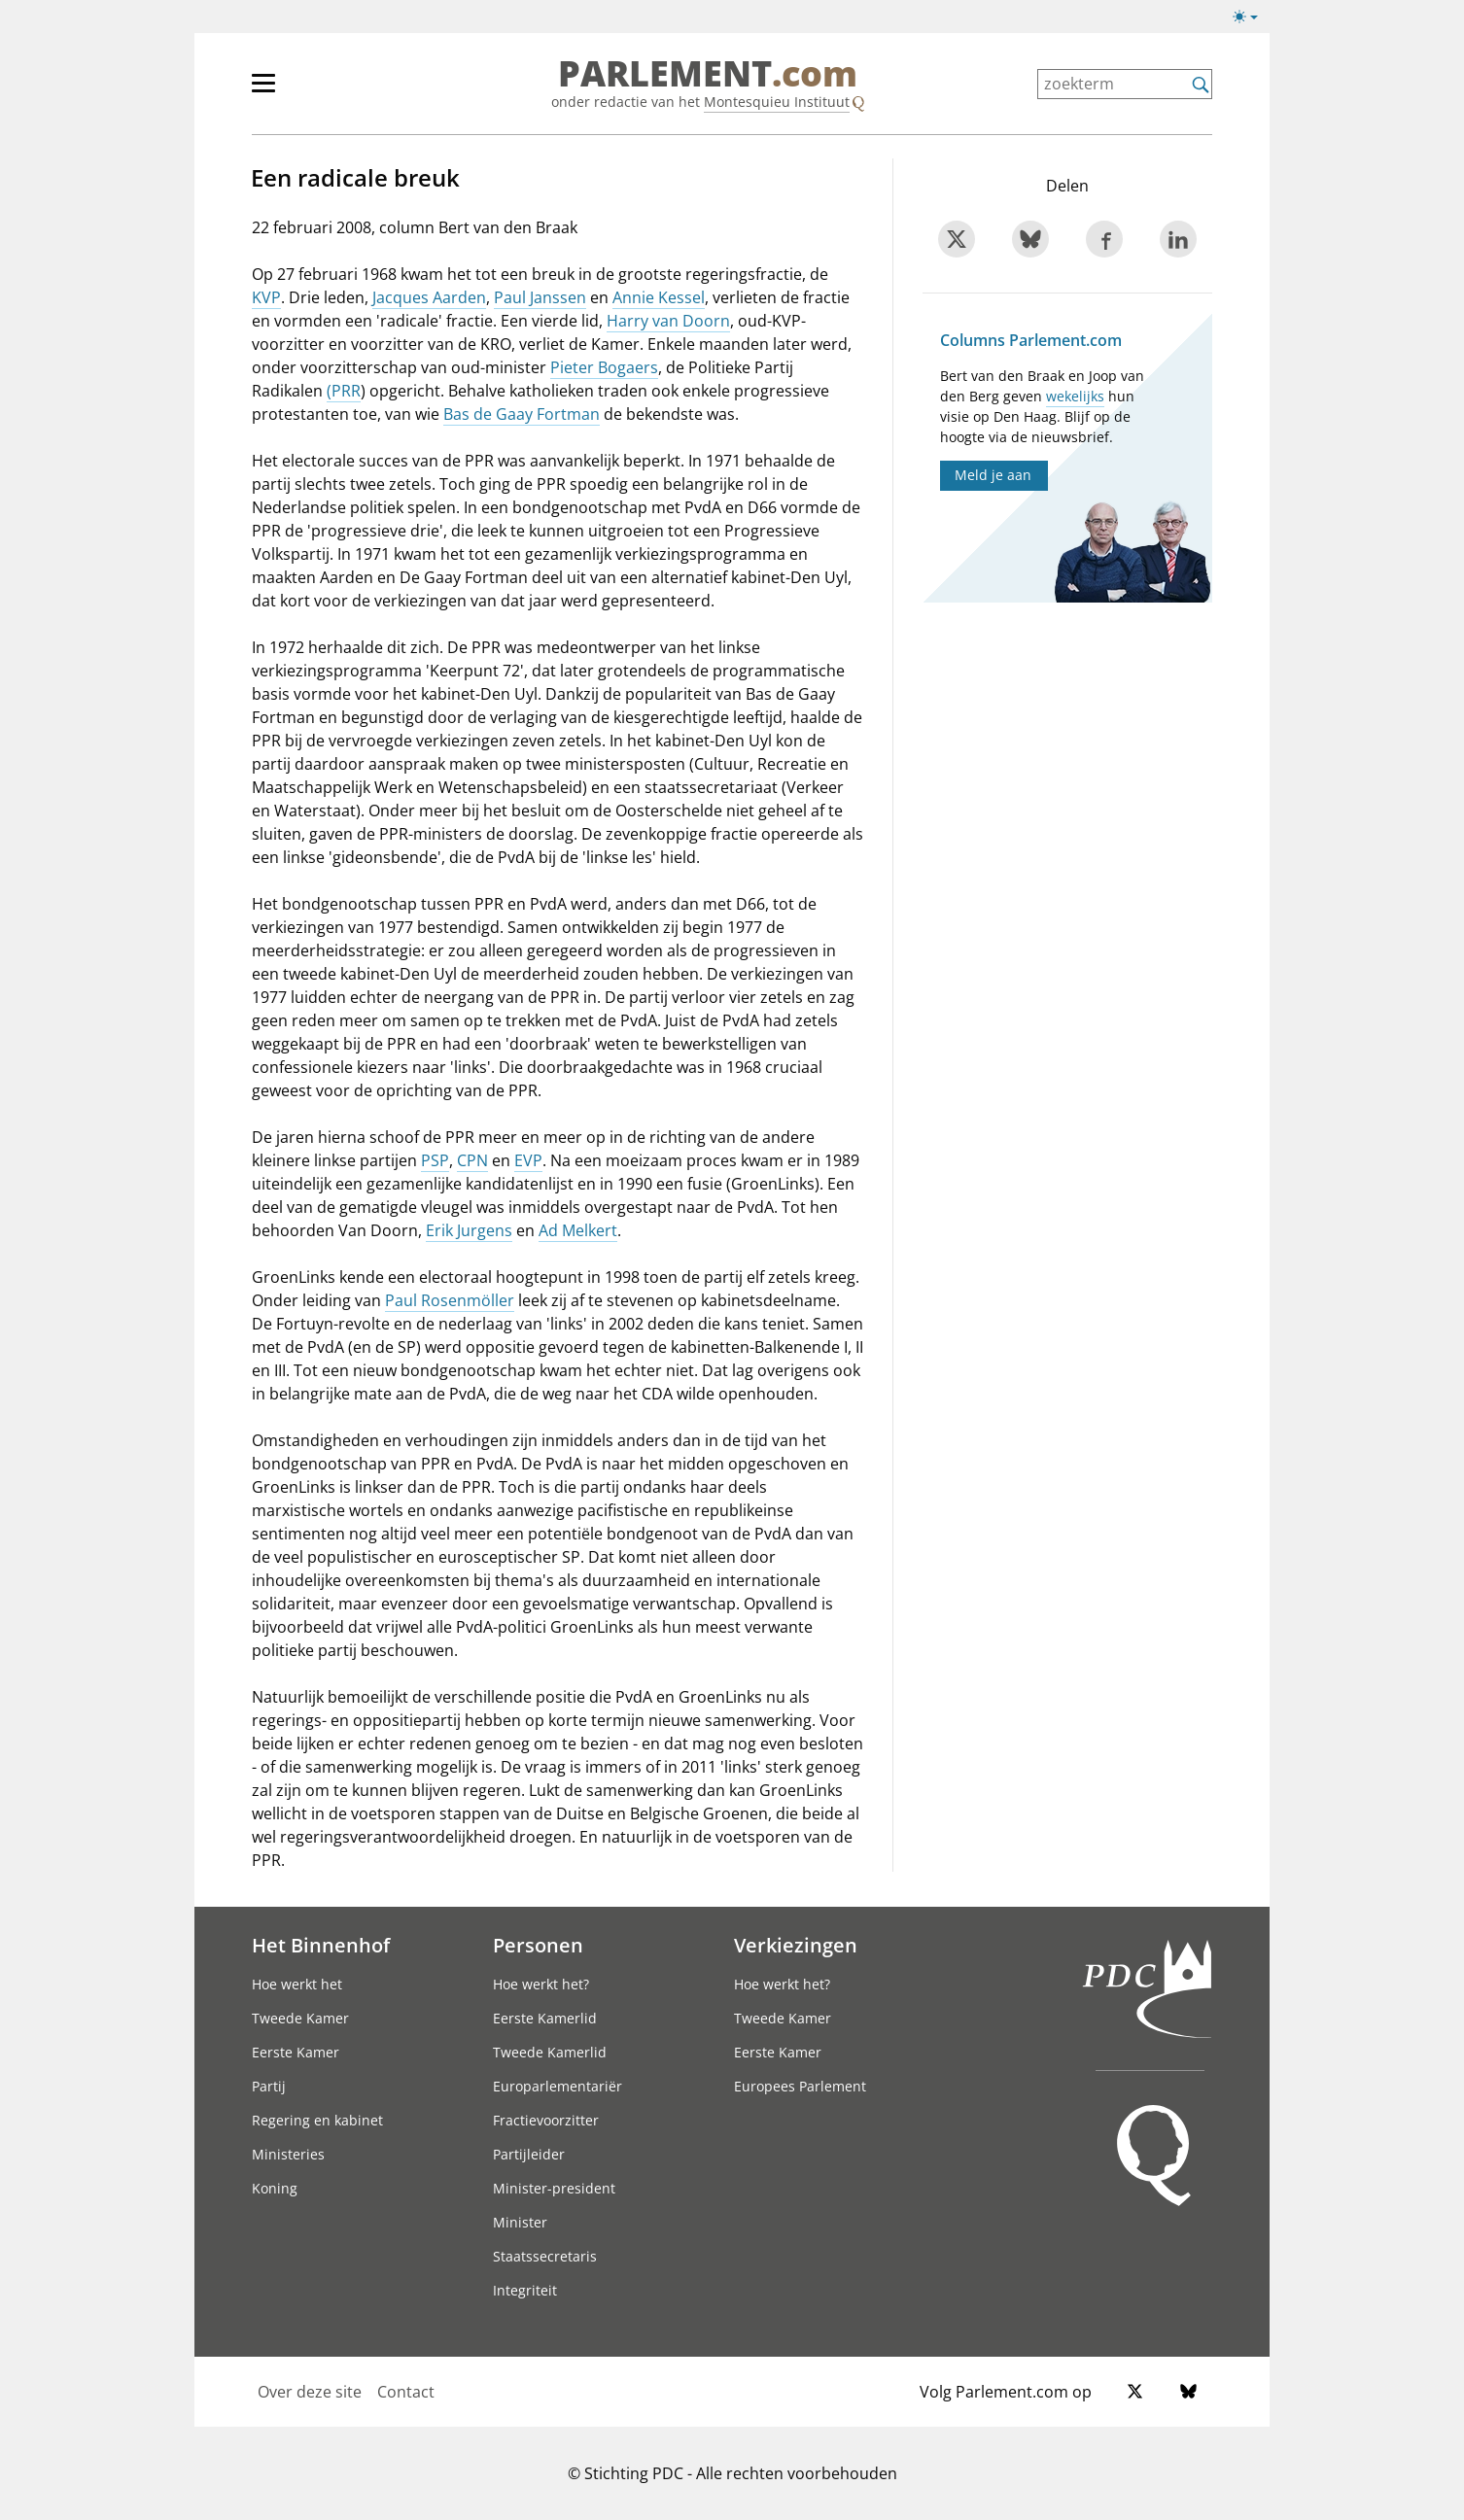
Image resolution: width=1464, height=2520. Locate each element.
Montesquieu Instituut (777, 101)
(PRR (344, 390)
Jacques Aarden (429, 297)
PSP (435, 1160)
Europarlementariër (557, 2086)
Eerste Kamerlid (545, 2018)
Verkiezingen (795, 1944)
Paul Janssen (540, 297)
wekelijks (1075, 396)
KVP (266, 297)
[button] (1245, 16)
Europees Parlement (800, 2086)
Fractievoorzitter (546, 2120)
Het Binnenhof (321, 1944)
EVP (528, 1160)
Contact (406, 2391)
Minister (520, 2222)
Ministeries (288, 2154)
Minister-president (554, 2188)
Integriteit (525, 2290)
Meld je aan (993, 475)
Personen (538, 1944)
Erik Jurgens (469, 1230)
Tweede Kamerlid (550, 2052)
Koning (274, 2188)
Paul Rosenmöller (449, 1300)
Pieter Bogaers (604, 367)
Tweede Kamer (300, 2018)
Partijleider (529, 2154)
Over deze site (310, 2391)
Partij (269, 2086)
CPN (472, 1160)
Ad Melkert (578, 1230)
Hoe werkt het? (541, 1984)
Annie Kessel (658, 297)
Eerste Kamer (295, 2052)
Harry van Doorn (668, 320)
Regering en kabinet (317, 2120)
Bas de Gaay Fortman (521, 414)
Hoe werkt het (297, 1984)
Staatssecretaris (545, 2256)
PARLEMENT (707, 73)
